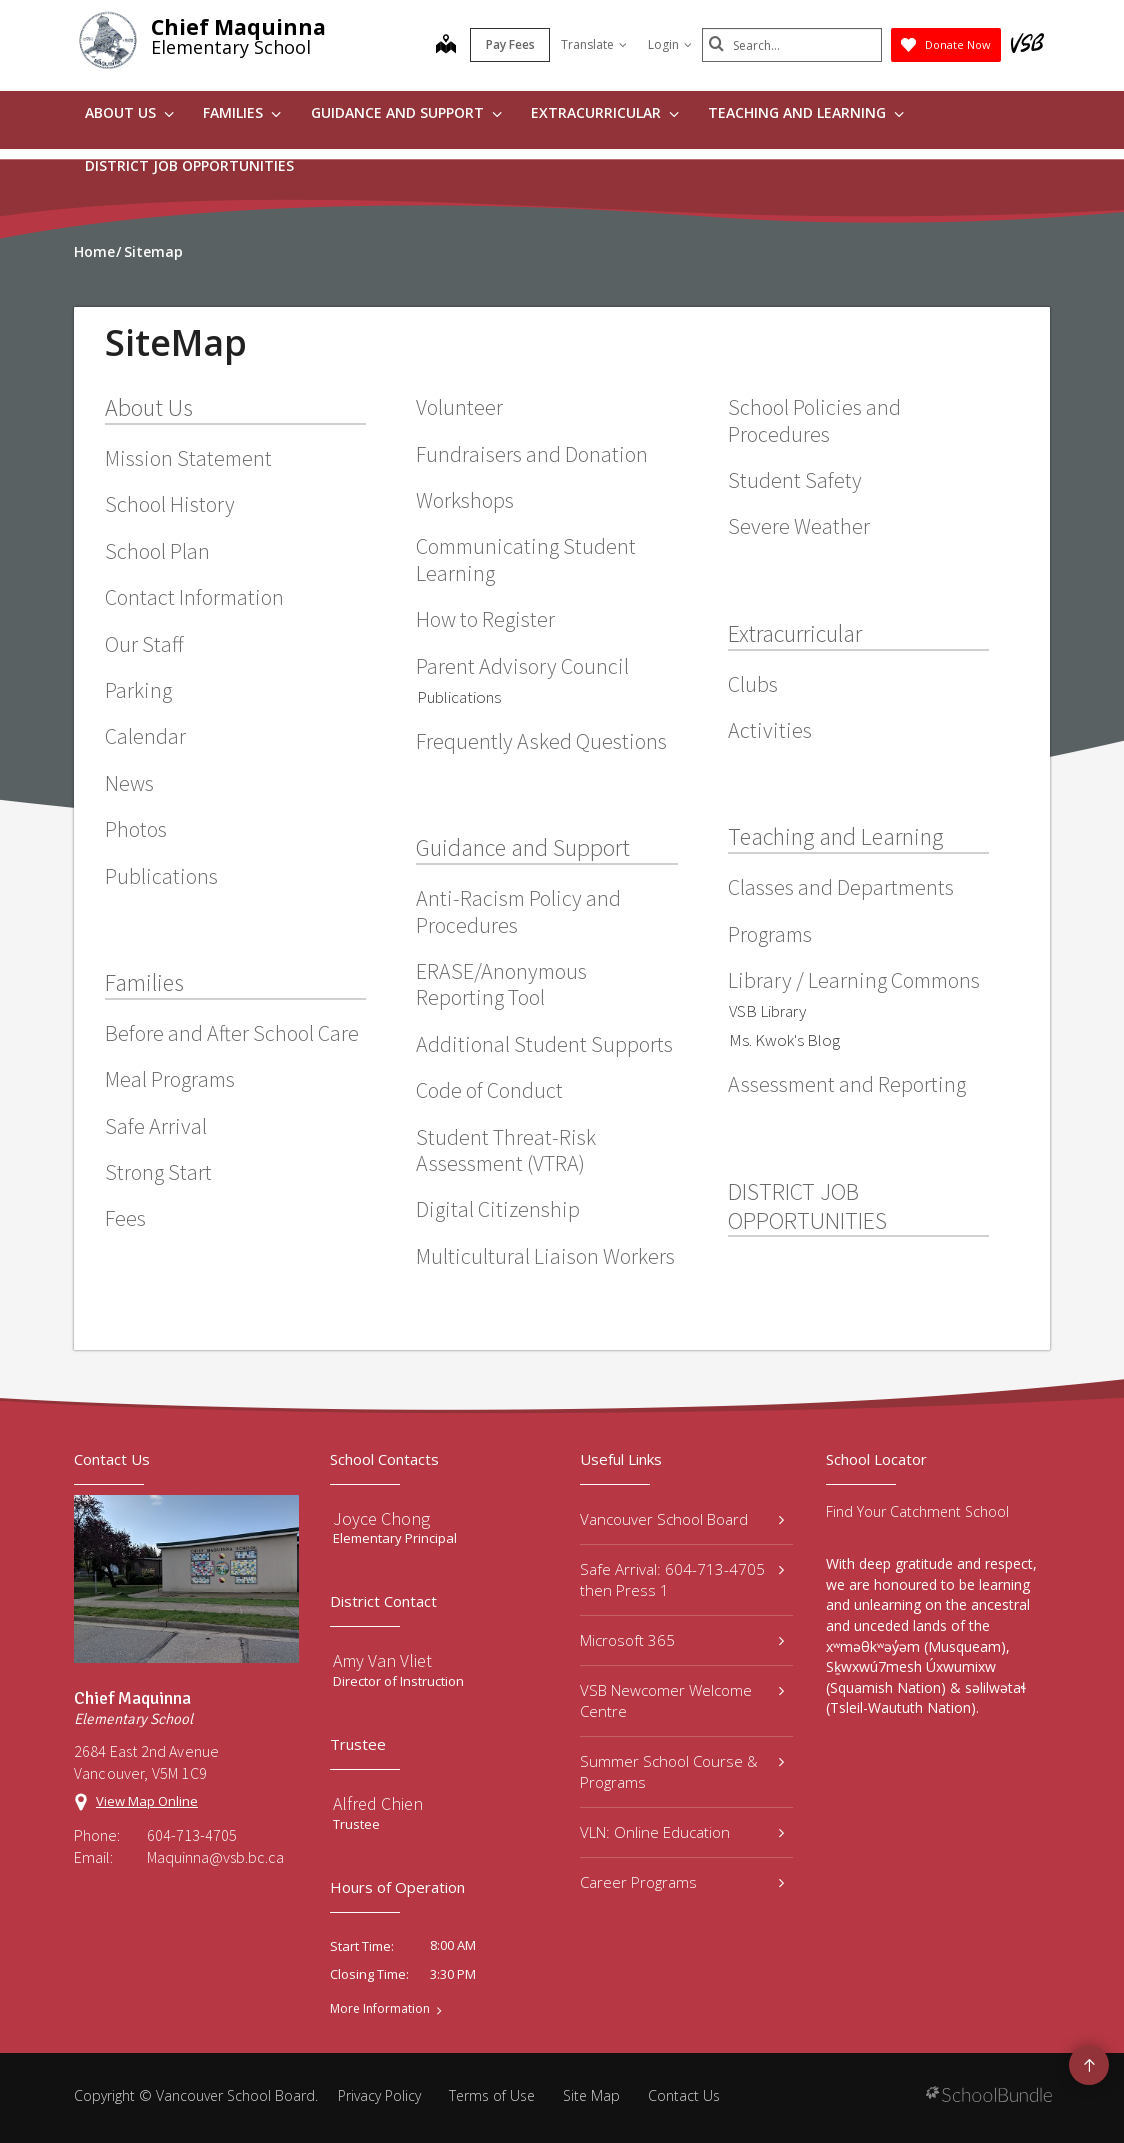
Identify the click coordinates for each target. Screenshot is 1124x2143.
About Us (129, 112)
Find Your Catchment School (917, 1511)
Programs (770, 934)
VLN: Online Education (682, 1832)
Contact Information (194, 597)
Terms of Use (492, 2095)
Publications (161, 876)
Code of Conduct (489, 1090)
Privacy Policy (379, 2095)
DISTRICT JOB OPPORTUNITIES (189, 165)
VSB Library (767, 1011)
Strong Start (158, 1172)
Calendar (145, 736)
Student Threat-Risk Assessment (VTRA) (506, 1150)
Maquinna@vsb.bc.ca (215, 1857)
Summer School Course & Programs (682, 1771)
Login (670, 44)
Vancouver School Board (682, 1519)
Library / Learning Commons (854, 980)
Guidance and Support (406, 112)
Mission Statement (188, 458)
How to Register (485, 619)
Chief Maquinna (238, 27)
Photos (136, 829)
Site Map (591, 2095)
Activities (770, 730)
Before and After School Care (232, 1033)
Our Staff (144, 644)
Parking (138, 690)
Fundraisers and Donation (532, 454)
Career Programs (682, 1882)
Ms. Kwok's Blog (784, 1040)
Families (242, 112)
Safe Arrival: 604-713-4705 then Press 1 (682, 1579)
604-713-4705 (192, 1835)
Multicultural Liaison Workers (545, 1256)
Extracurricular (605, 112)
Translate (594, 44)
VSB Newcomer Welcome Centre (682, 1700)
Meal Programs (170, 1079)
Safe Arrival (156, 1126)
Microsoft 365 (682, 1640)
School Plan (157, 551)
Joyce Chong (381, 1518)
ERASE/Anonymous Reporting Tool (501, 984)
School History (170, 504)
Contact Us (684, 2095)
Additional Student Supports (544, 1044)
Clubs (753, 684)
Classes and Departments (841, 887)
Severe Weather (799, 526)
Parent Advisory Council (522, 666)
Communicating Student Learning (526, 559)
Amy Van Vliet (382, 1660)
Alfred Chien (378, 1803)
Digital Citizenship (498, 1209)
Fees (125, 1218)
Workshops (465, 500)
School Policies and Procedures (814, 420)
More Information (380, 2009)
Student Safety (795, 480)
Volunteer (459, 407)
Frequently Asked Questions (541, 741)
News (129, 783)
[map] (446, 46)
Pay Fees (510, 44)
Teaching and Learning (806, 112)
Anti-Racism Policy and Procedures (518, 911)
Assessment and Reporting (847, 1084)
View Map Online (147, 1801)
